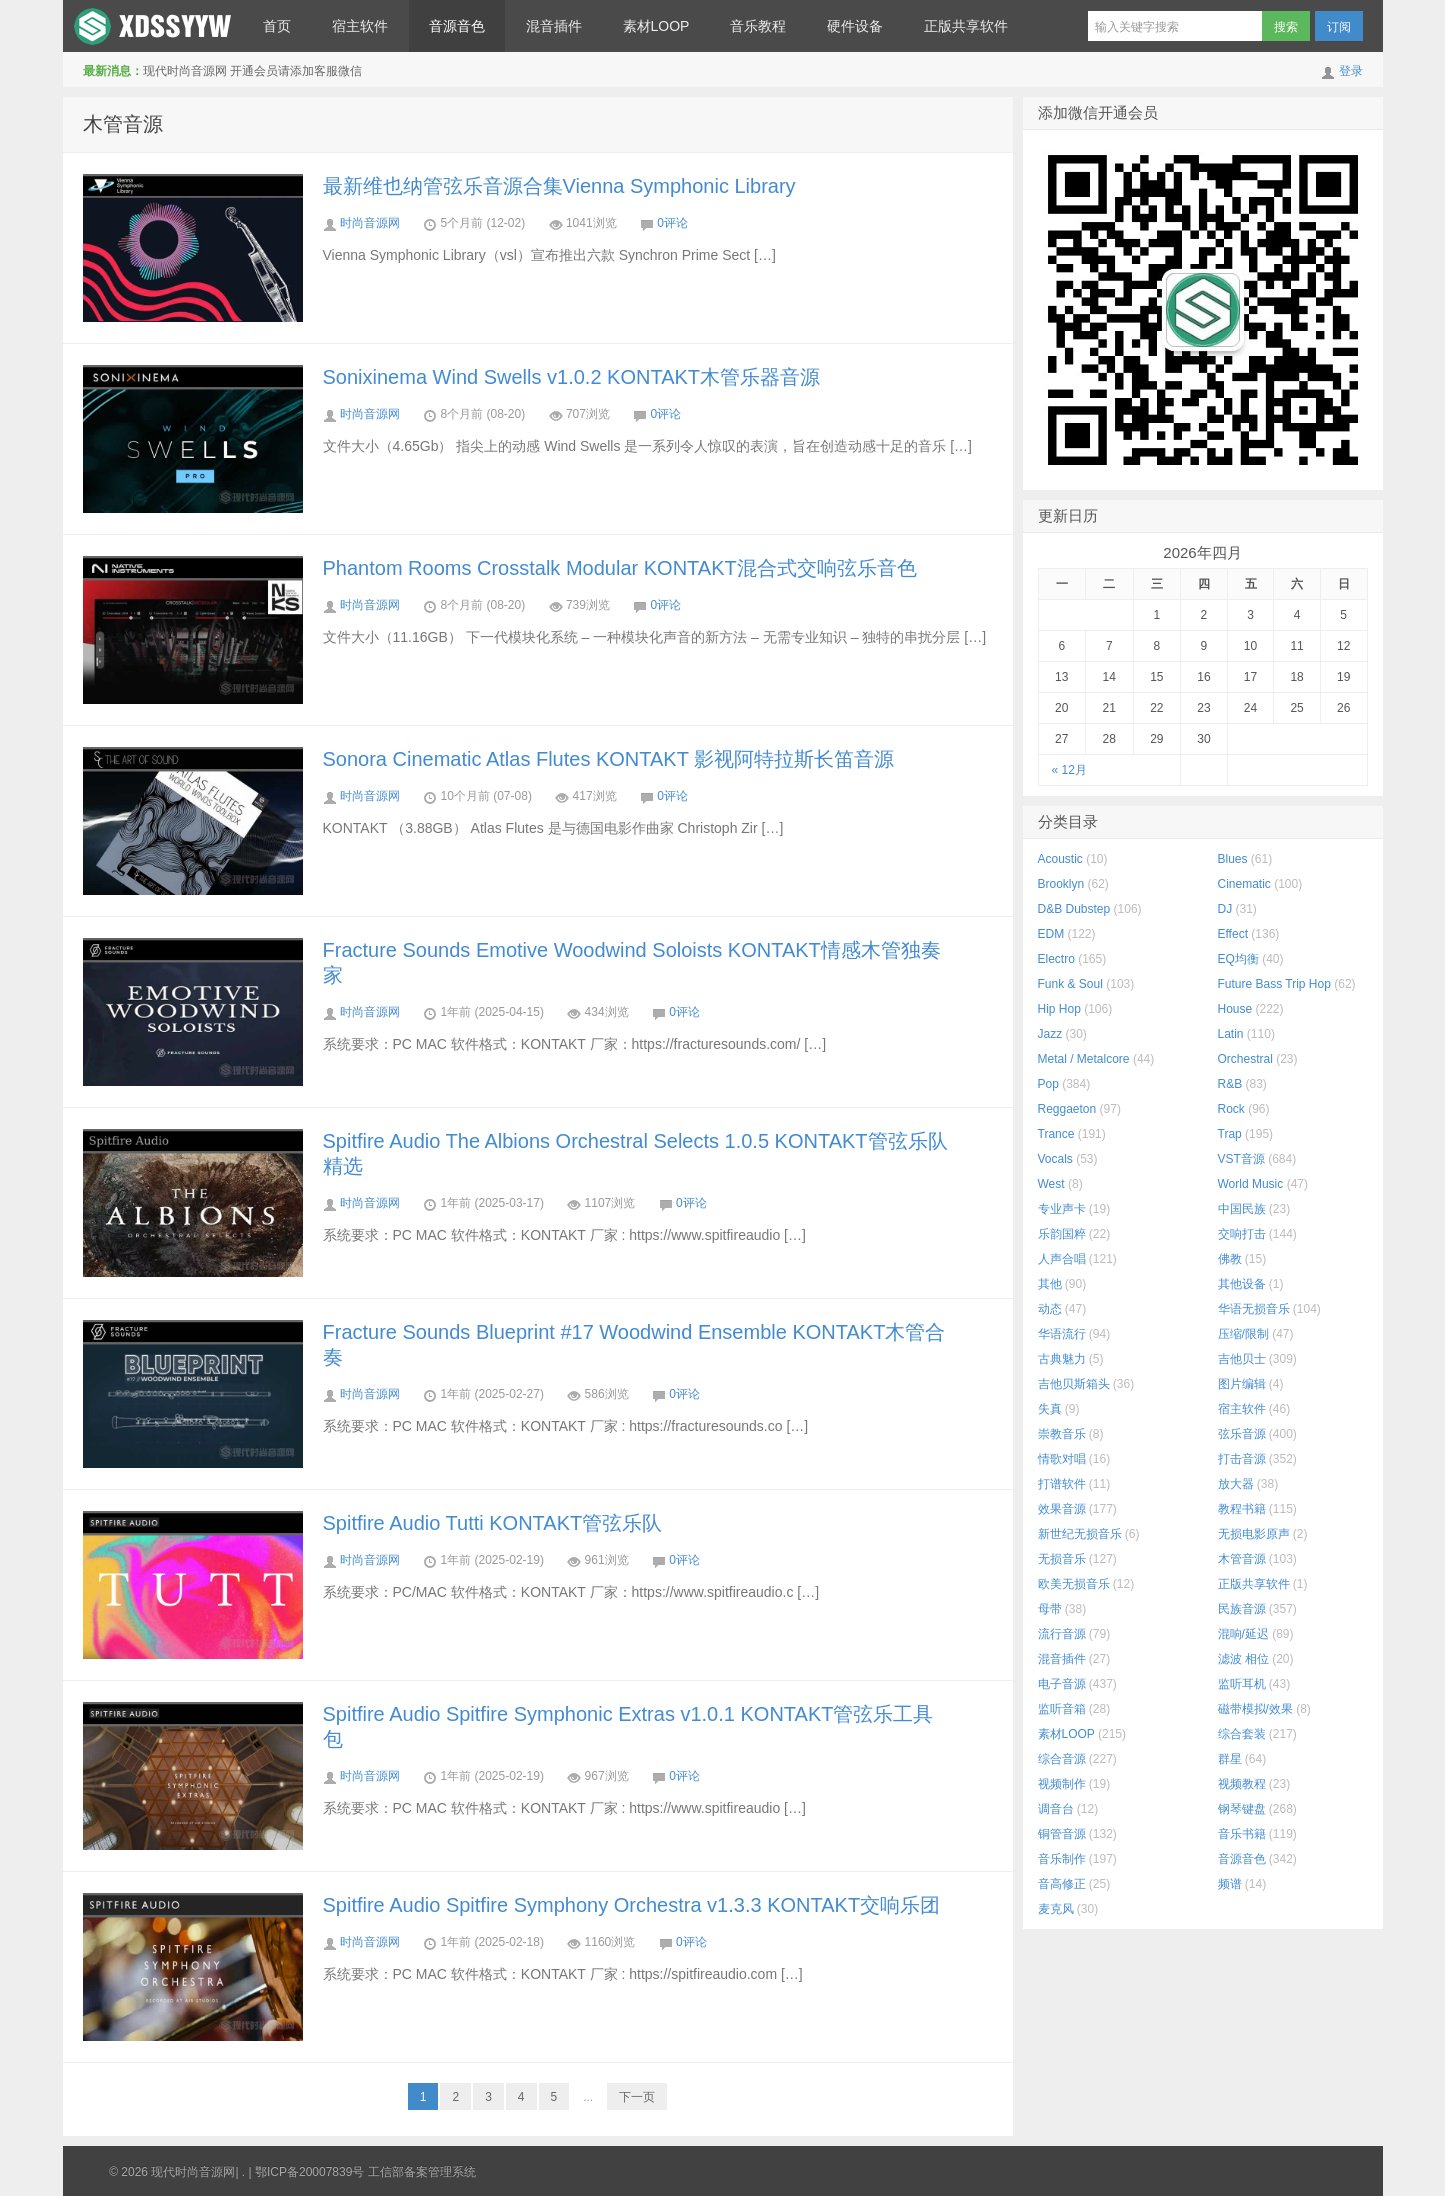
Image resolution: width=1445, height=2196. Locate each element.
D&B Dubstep (1074, 909)
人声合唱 (1062, 1259)
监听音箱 (1062, 1709)
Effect (1233, 934)
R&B (1230, 1084)
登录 (1351, 71)
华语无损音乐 (1254, 1309)
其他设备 (1242, 1284)
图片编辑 (1242, 1384)
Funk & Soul (1070, 984)
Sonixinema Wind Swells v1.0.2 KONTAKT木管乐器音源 (572, 377)
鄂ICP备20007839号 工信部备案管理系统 (365, 2172)
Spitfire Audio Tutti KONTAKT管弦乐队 (493, 1523)
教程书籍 (1242, 1509)
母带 (1050, 1609)
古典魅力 (1062, 1359)
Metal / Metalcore (1084, 1059)
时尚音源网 (370, 223)
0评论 (672, 223)
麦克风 (1056, 1909)
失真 (1050, 1409)
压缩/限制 (1243, 1334)
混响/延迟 (1243, 1634)
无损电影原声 (1254, 1534)
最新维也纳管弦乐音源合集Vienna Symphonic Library (559, 186)
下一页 (637, 2097)
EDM (1051, 934)
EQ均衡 (1238, 959)
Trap (1230, 1134)
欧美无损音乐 (1074, 1584)
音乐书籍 (1242, 1834)
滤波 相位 (1243, 1659)
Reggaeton (1067, 1109)
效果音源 (1062, 1509)
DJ (1225, 909)
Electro (1056, 959)
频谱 (1230, 1884)
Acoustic (1060, 859)
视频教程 (1242, 1784)
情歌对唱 (1062, 1459)
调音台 (1056, 1809)
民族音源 (1242, 1609)
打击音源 (1242, 1459)
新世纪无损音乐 (1080, 1534)
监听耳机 (1242, 1684)
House (1235, 1009)
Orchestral (1245, 1059)
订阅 (1339, 27)
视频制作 (1062, 1784)
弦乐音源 (1242, 1434)
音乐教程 (758, 26)
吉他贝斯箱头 (1074, 1384)
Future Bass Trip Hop (1274, 984)
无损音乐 (1062, 1559)
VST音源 (1241, 1159)
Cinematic (1244, 884)
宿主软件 (360, 26)
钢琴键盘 (1242, 1809)
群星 (1230, 1759)
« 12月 (1069, 770)
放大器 (1236, 1484)
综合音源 (1062, 1759)
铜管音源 (1062, 1834)
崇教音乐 (1062, 1434)
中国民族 (1242, 1209)
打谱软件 (1062, 1484)
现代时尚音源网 (153, 26)
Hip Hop (1059, 1009)
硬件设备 (855, 26)
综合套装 (1242, 1734)
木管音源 (123, 124)
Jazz (1050, 1034)
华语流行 (1062, 1334)
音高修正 (1062, 1884)
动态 (1050, 1309)
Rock (1231, 1109)
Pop (1048, 1084)
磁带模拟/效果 (1255, 1709)
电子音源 (1062, 1684)
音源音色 (457, 26)
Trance (1056, 1134)
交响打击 (1242, 1234)
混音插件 (554, 26)
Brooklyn (1061, 884)
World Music (1251, 1184)
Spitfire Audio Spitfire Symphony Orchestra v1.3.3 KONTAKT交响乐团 (632, 1905)
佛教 (1230, 1259)
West (1051, 1184)
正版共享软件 (966, 26)
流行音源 (1062, 1634)
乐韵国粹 (1062, 1234)
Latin (1231, 1034)
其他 (1050, 1284)
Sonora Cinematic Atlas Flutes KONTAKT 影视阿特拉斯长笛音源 (609, 759)
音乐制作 (1062, 1859)
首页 (277, 26)
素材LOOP (656, 26)
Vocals (1055, 1159)
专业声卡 (1062, 1209)
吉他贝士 (1242, 1359)
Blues (1233, 859)
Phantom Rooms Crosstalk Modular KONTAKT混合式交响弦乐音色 (620, 568)
